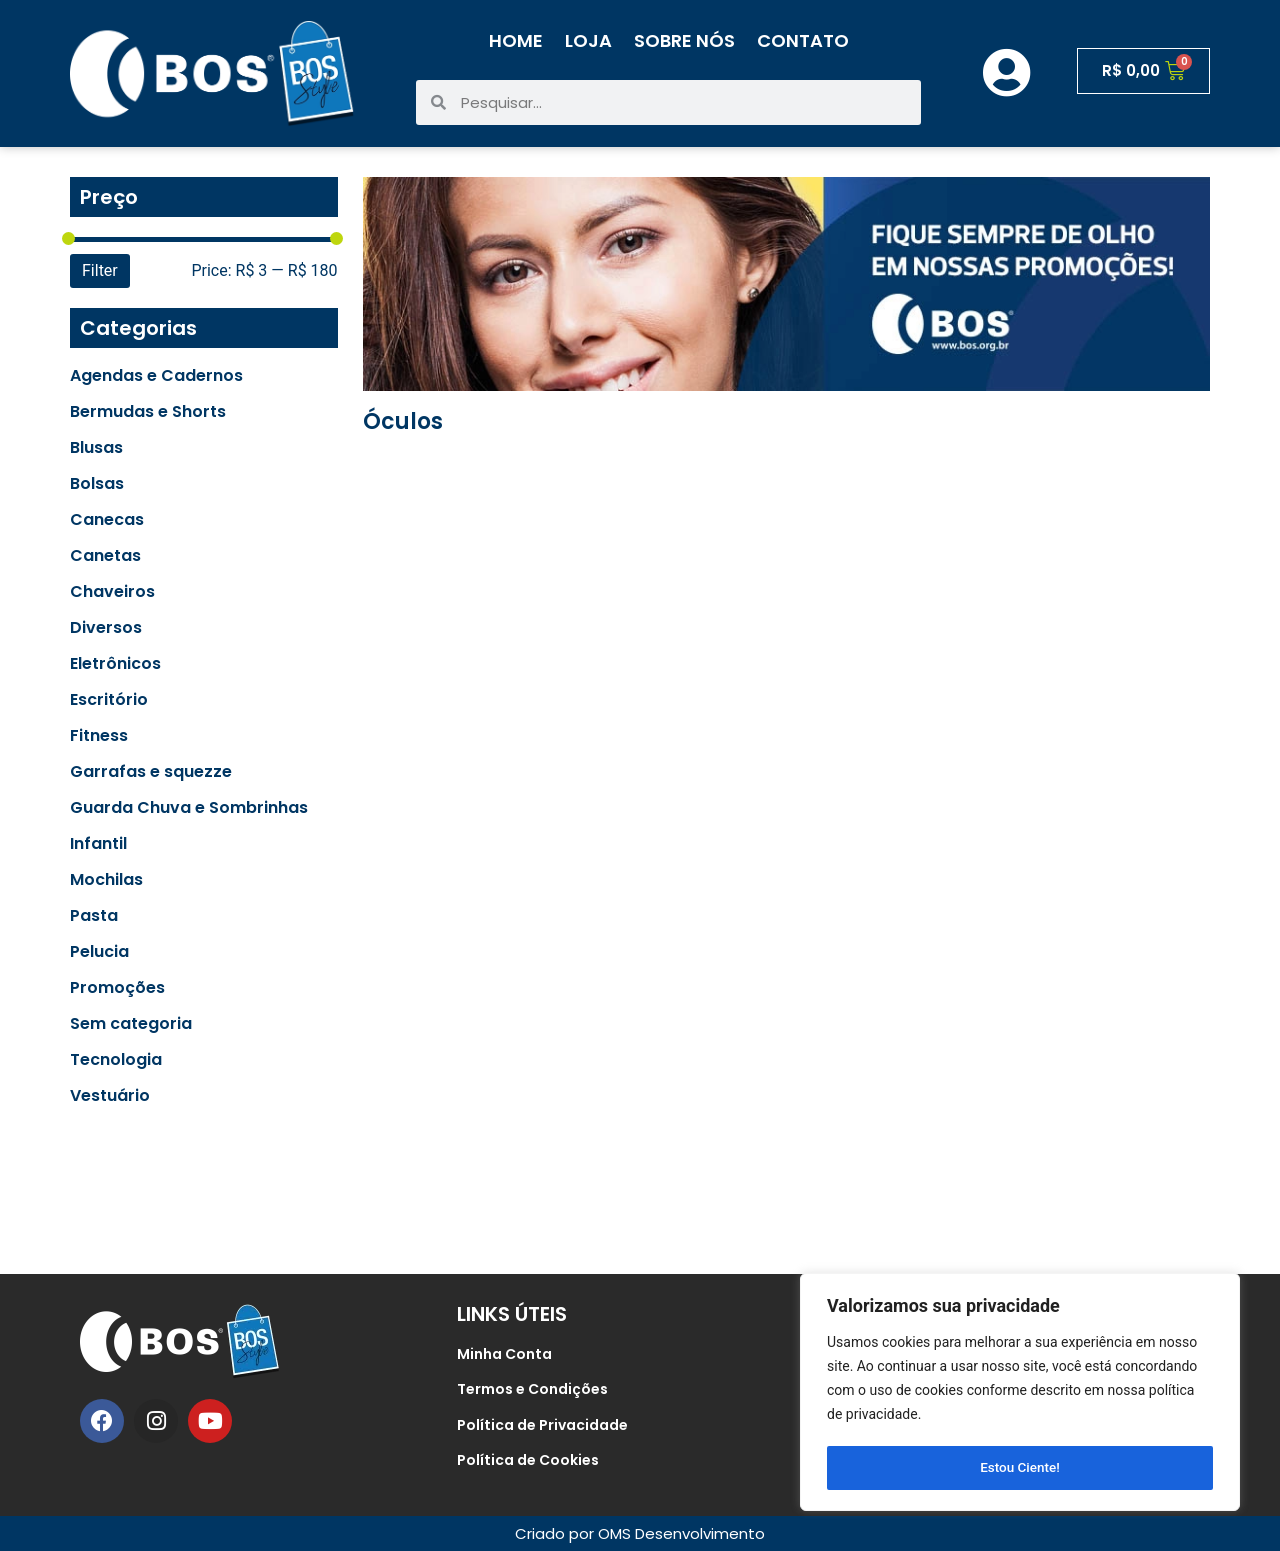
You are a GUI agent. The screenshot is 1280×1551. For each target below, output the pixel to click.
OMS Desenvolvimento (681, 1533)
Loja (588, 40)
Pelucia (99, 952)
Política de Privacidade (542, 1425)
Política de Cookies (528, 1460)
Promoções (117, 988)
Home (516, 40)
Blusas (96, 448)
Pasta (94, 916)
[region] (1020, 1394)
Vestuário (110, 1096)
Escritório (109, 700)
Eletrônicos (115, 664)
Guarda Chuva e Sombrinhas (189, 808)
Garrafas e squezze (151, 772)
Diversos (106, 628)
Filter (100, 270)
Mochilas (106, 880)
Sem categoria (131, 1024)
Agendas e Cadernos (156, 376)
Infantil (98, 844)
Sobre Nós (684, 40)
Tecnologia (116, 1060)
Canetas (105, 556)
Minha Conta (504, 1354)
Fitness (99, 736)
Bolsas (97, 484)
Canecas (107, 520)
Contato (803, 40)
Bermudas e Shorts (148, 412)
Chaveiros (112, 592)
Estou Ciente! (1020, 1468)
